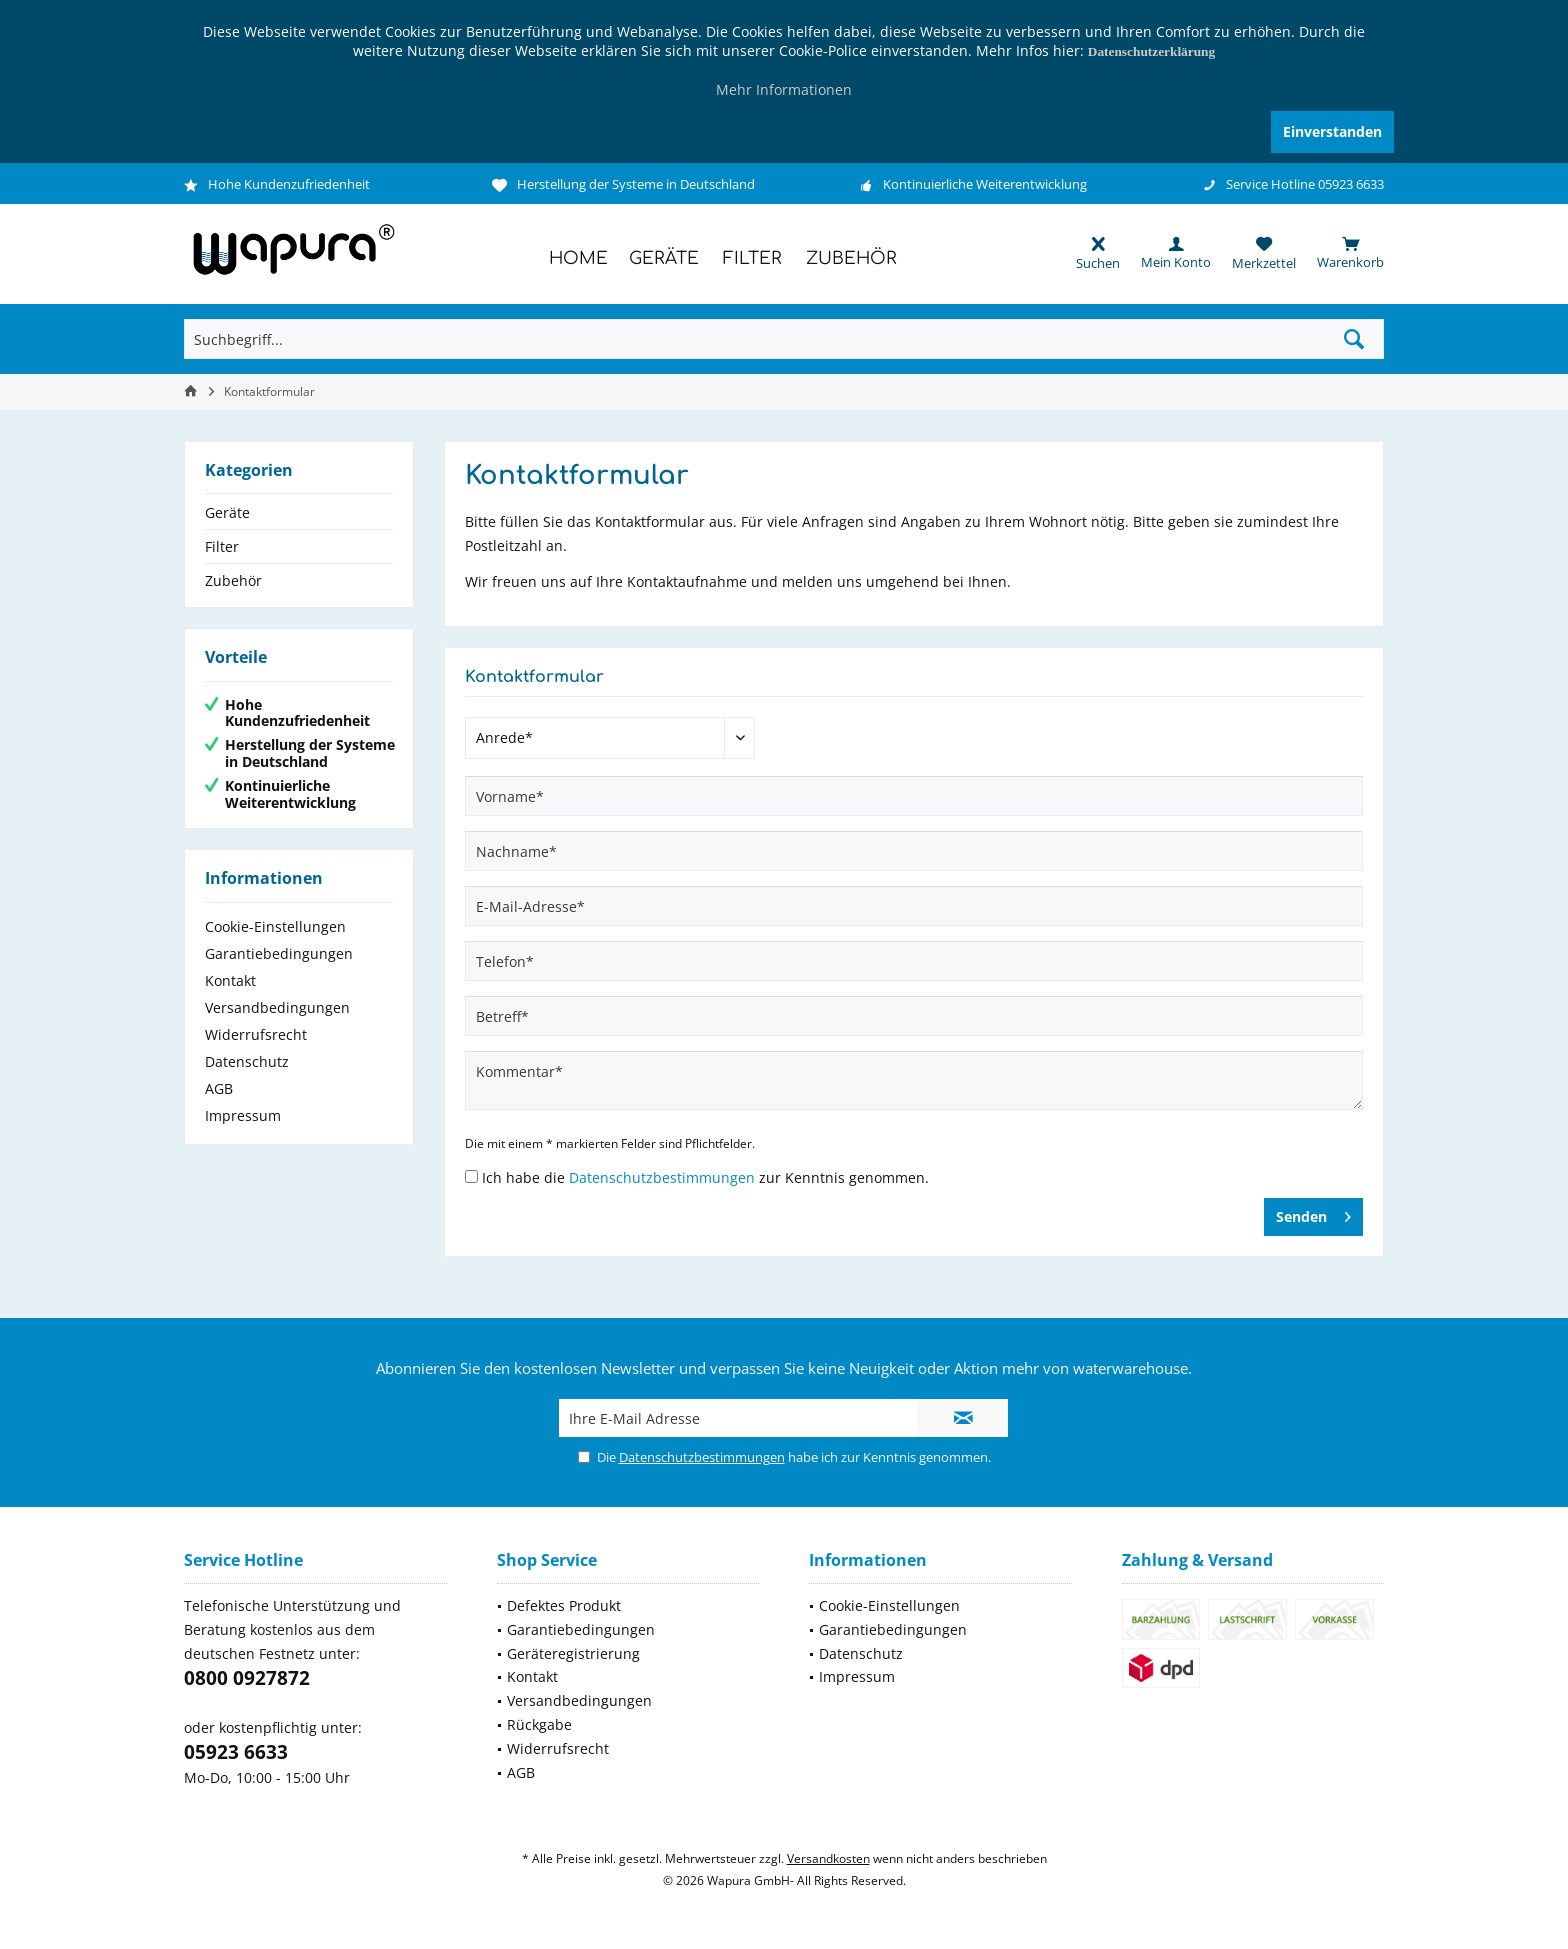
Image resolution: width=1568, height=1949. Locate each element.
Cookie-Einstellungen (275, 926)
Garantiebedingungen (279, 953)
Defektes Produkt (564, 1605)
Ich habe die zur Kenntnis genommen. (705, 1177)
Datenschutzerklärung (1151, 51)
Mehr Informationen (784, 89)
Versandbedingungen (277, 1007)
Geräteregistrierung (573, 1653)
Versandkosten (828, 1858)
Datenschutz (247, 1061)
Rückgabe (539, 1724)
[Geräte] (664, 259)
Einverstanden (1332, 131)
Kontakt (230, 980)
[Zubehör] (851, 259)
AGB (219, 1088)
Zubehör (233, 580)
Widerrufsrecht (256, 1034)
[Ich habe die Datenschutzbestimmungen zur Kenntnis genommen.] (471, 1176)
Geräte (227, 512)
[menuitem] (1340, 253)
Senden (1313, 1213)
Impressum (243, 1115)
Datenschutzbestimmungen (662, 1177)
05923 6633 (236, 1752)
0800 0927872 (247, 1678)
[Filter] (752, 259)
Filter (222, 546)
